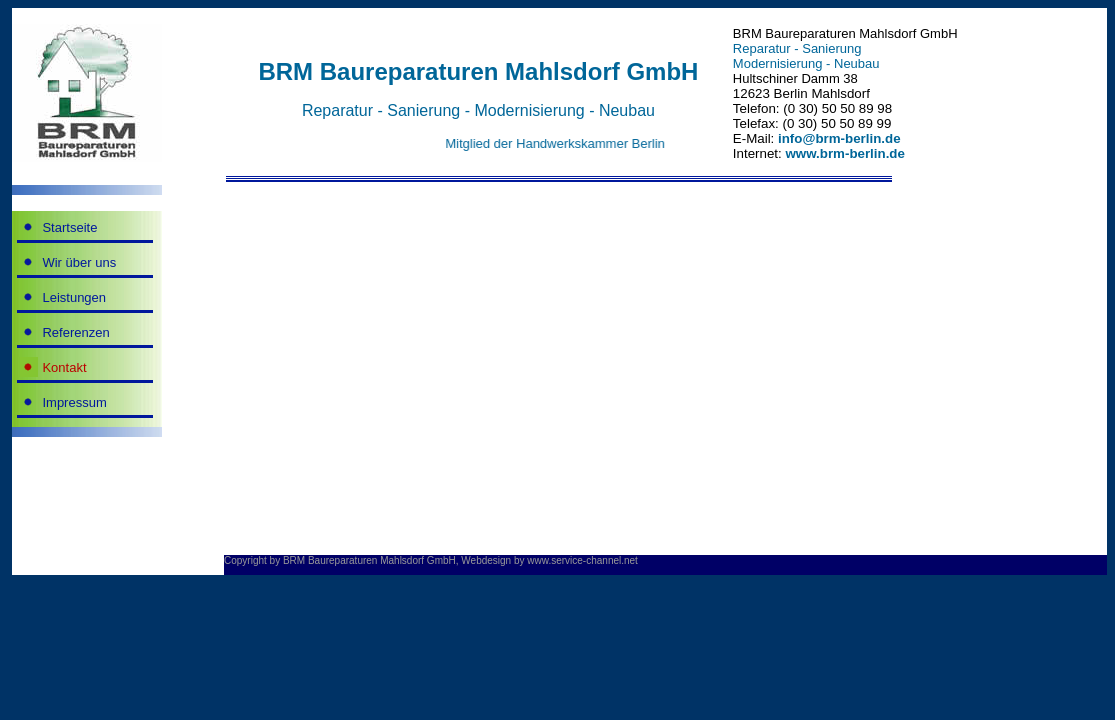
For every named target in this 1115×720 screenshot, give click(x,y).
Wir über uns (79, 262)
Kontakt (64, 367)
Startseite (69, 227)
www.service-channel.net (582, 560)
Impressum (74, 402)
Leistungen (74, 297)
